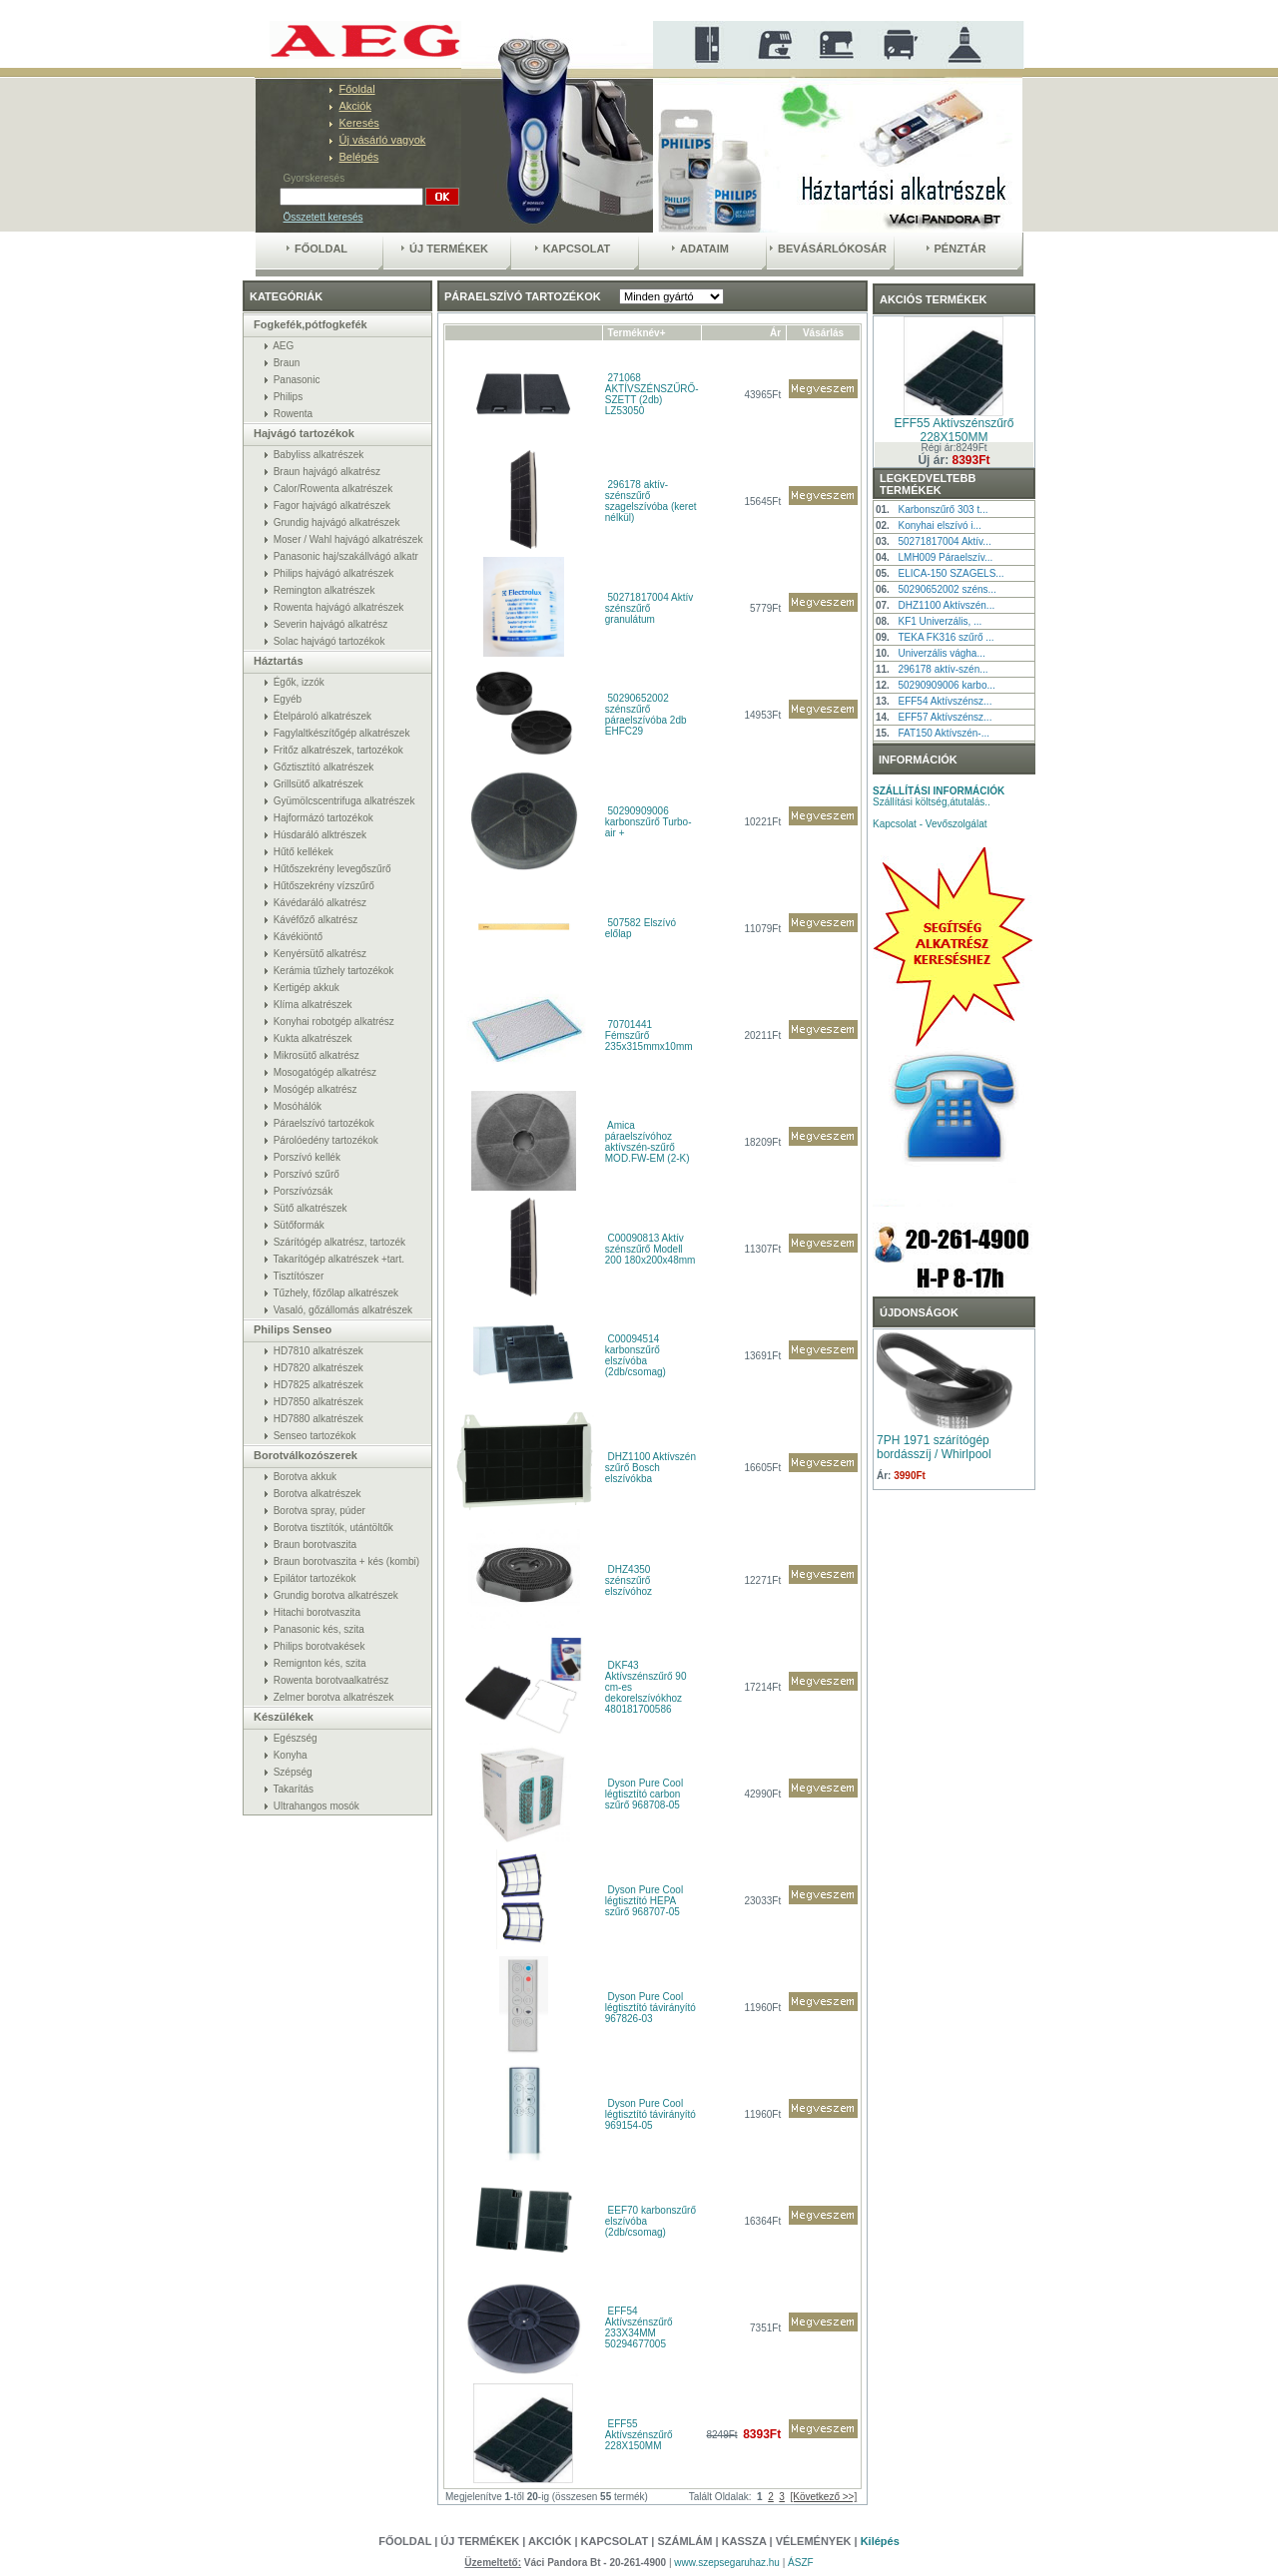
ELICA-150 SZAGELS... (950, 573)
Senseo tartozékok (315, 1435)
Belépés (359, 157)
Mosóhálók (297, 1106)
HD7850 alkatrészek (318, 1401)
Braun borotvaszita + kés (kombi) (346, 1561)
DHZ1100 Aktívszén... (946, 605)
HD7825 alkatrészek (318, 1384)
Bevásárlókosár (828, 249)
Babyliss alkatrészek (319, 454)
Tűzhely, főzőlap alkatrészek (336, 1293)
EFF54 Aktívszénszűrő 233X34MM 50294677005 (639, 2327)
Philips (288, 396)
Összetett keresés (323, 217)
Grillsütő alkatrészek (318, 783)
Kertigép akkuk (306, 987)
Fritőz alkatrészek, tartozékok (338, 750)
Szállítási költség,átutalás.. (938, 796)
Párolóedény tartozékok (326, 1140)
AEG (283, 345)
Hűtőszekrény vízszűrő (324, 885)
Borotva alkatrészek (317, 1493)
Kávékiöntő (298, 936)
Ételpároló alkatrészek (322, 716)
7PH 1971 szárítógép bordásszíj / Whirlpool (934, 1447)
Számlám (684, 2541)
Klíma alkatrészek (313, 1004)
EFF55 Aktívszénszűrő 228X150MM (639, 2434)
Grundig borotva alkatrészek (336, 1595)
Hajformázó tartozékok (323, 817)
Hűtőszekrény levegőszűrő (332, 868)
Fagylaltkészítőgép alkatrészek (342, 733)
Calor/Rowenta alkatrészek (333, 488)
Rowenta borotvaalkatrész (331, 1680)
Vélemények (815, 2541)
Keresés (359, 123)
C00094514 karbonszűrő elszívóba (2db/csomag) (635, 1355)
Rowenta (293, 413)
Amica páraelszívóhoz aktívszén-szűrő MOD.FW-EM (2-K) (647, 1142)
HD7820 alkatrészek (318, 1367)
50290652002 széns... (946, 589)
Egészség (296, 1738)
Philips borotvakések (319, 1646)
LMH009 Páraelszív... (945, 557)
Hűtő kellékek (303, 851)
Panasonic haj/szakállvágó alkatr (346, 556)
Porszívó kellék (307, 1157)
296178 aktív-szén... (942, 669)
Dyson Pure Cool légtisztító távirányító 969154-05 (650, 2114)
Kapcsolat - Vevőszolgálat (930, 823)
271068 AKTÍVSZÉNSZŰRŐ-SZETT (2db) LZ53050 (652, 394)
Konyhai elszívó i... (939, 525)
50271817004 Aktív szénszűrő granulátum (649, 608)
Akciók (355, 106)
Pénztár (956, 249)
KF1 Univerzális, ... (939, 621)
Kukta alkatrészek (313, 1038)
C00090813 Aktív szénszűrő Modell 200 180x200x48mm (650, 1249)
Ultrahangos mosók (316, 1806)
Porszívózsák (303, 1191)
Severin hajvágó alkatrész (331, 624)
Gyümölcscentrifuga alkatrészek (344, 800)
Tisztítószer (299, 1276)
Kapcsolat (573, 249)
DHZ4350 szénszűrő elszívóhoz (628, 1580)
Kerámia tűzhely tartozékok (334, 970)
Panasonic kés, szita (319, 1629)
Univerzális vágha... (941, 653)
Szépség (293, 1772)
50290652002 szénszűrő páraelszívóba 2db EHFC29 (646, 715)
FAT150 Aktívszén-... (943, 733)
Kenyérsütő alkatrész (320, 953)
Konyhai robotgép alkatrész (334, 1021)
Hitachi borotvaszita (317, 1612)
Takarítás (294, 1789)
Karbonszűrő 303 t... (942, 509)
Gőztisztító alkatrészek (324, 767)
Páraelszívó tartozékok (324, 1123)
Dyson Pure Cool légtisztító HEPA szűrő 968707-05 (644, 1900)
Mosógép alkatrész (315, 1089)
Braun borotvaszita (315, 1544)
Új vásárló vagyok (382, 140)
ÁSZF (801, 2562)
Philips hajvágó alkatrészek (334, 573)
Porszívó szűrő (306, 1174)
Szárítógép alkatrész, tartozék (339, 1242)
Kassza (744, 2541)
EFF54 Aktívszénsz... (944, 701)
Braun (287, 362)
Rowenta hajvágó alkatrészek (339, 607)
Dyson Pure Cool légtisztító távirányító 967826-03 (650, 2007)
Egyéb (288, 699)
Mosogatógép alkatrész (325, 1072)
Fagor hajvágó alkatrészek (332, 505)
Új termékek (444, 249)
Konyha (291, 1755)
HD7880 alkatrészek (318, 1418)
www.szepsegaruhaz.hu (728, 2562)
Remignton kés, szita (320, 1663)
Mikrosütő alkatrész (316, 1055)
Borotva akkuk (305, 1476)
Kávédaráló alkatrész (320, 902)
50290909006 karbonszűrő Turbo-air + (648, 821)
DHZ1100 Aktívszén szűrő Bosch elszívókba (650, 1467)
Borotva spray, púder (319, 1510)
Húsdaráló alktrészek (320, 834)
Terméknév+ (637, 332)
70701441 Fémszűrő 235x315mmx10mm (649, 1035)
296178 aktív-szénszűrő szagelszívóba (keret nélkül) (651, 501)
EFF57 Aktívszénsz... (944, 717)
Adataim (700, 249)
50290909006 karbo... (946, 685)
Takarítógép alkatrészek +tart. (339, 1259)
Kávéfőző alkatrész (316, 919)
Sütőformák (299, 1225)
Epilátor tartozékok (315, 1578)
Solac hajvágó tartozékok (329, 641)
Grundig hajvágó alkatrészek (337, 522)
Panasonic (297, 379)
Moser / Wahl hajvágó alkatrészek (348, 539)
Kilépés (880, 2541)
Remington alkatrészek (324, 590)
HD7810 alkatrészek (318, 1350)
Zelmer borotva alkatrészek (334, 1697)
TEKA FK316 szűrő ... (945, 637)
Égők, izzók (299, 682)
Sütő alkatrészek (310, 1208)
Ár (775, 332)
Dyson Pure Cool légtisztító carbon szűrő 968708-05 (644, 1794)
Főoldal (357, 89)
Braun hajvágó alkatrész (327, 471)
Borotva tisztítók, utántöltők (333, 1527)
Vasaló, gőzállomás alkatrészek (343, 1309)
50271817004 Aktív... (944, 541)
